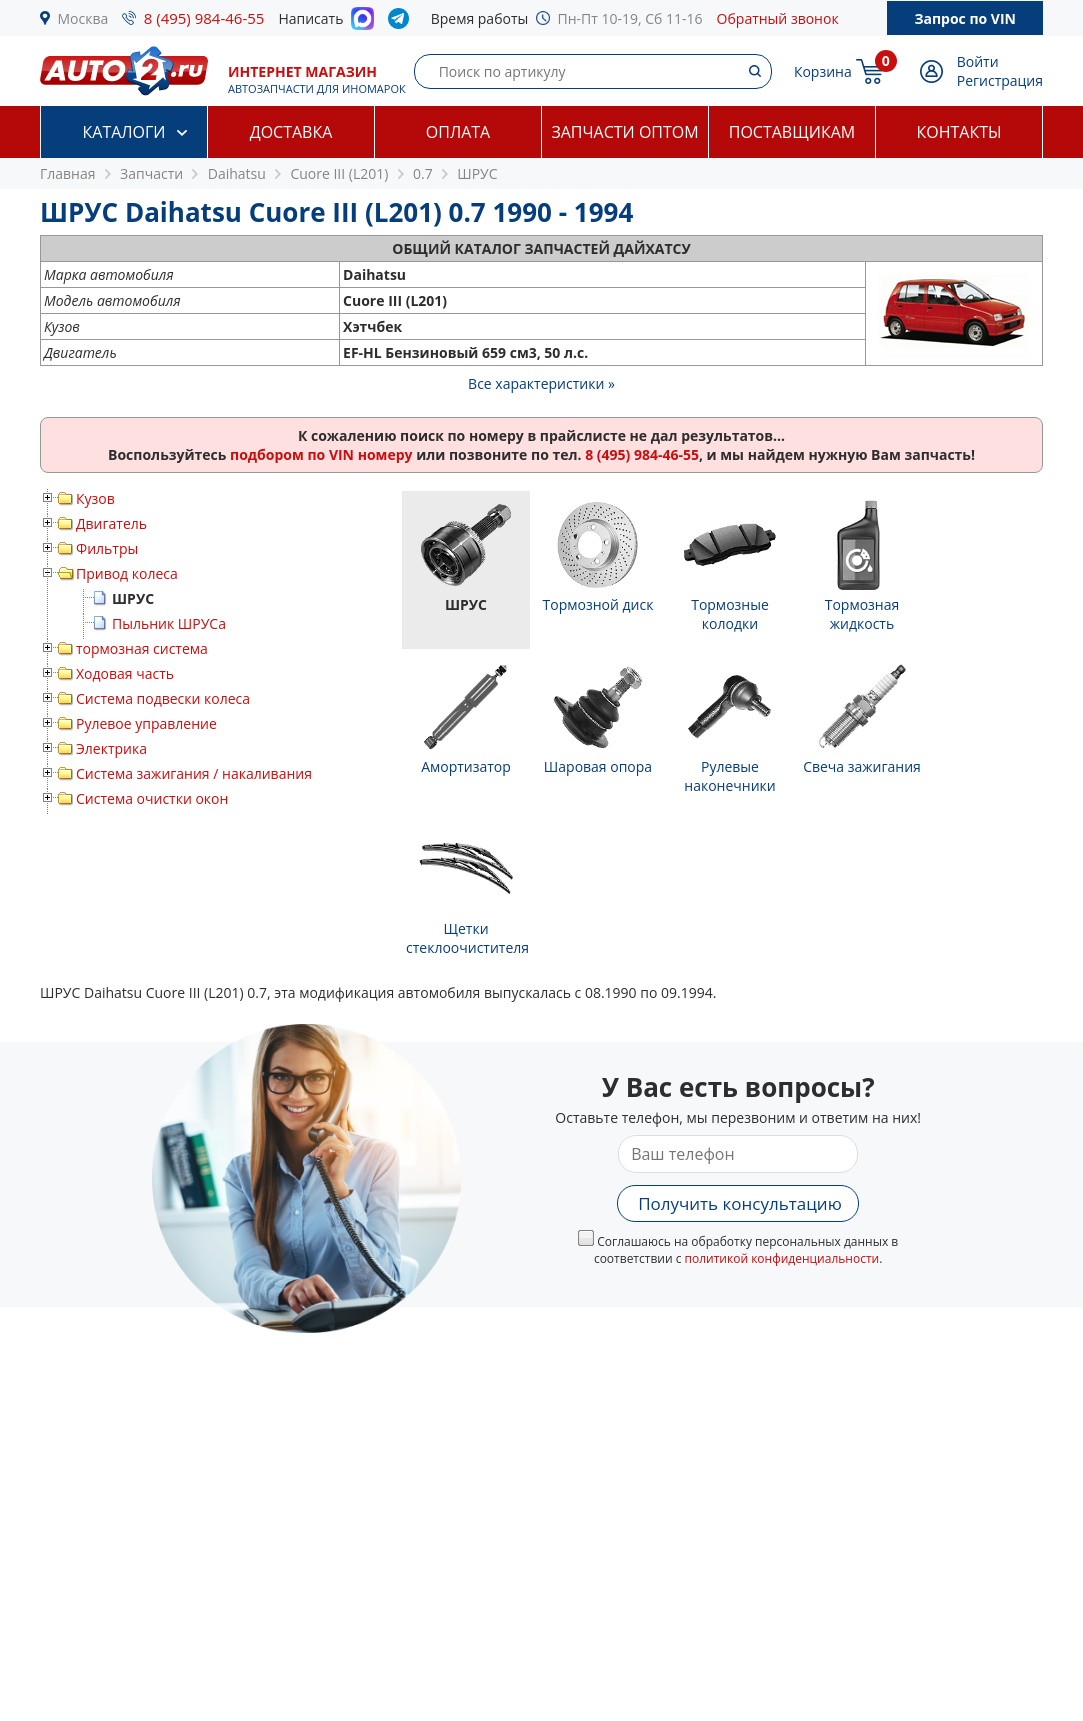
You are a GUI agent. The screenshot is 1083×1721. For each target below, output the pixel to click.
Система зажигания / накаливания (194, 773)
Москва (83, 18)
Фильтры (107, 548)
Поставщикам (792, 132)
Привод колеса (127, 573)
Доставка (291, 132)
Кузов (95, 498)
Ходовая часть (125, 673)
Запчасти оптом (624, 132)
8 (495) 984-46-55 (204, 18)
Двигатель (111, 523)
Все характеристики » (541, 383)
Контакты (958, 132)
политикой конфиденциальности (782, 1258)
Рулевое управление (146, 723)
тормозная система (142, 648)
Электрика (111, 748)
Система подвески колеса (163, 698)
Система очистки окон (152, 798)
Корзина (823, 71)
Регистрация (1000, 80)
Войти (978, 61)
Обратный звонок (778, 18)
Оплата (458, 132)
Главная (68, 173)
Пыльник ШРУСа (169, 623)
